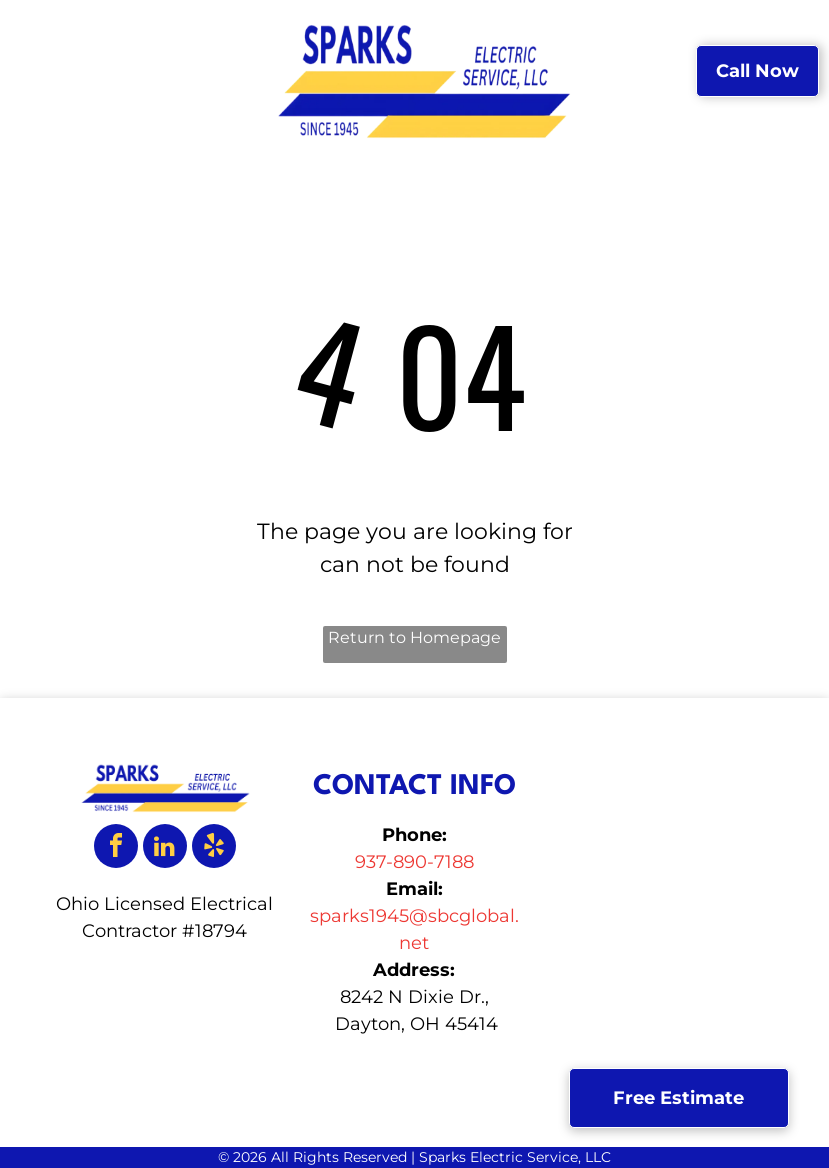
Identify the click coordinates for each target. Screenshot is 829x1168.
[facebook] (116, 848)
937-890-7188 (414, 862)
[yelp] (214, 848)
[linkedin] (165, 848)
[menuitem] (233, 40)
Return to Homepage (414, 637)
